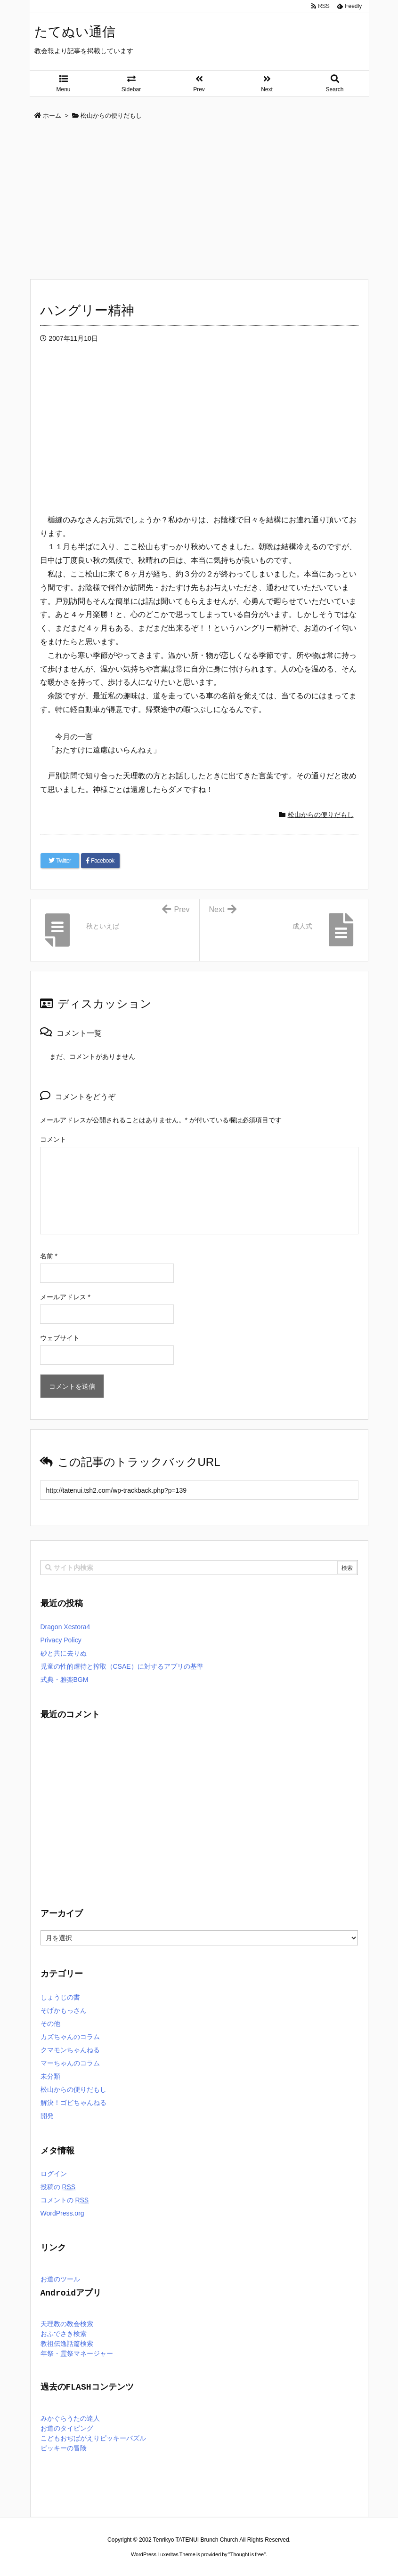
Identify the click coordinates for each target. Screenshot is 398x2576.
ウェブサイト (60, 1338)
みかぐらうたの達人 (70, 2419)
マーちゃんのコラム (70, 2063)
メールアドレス (65, 1297)
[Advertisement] (199, 200)
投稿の (58, 2187)
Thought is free (247, 2554)
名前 (48, 1256)
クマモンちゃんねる (70, 2050)
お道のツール (60, 2279)
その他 (50, 2023)
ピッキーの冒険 (64, 2448)
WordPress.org (62, 2213)
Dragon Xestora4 (65, 1627)
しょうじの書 (60, 1997)
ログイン (54, 2173)
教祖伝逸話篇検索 (67, 2344)
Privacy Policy (61, 1640)
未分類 (50, 2076)
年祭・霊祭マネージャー (77, 2354)
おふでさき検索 (64, 2334)
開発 (47, 2116)
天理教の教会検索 (67, 2324)
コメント (53, 1139)
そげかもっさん (64, 2010)
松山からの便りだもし (321, 814)
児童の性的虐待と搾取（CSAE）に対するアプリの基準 (122, 1666)
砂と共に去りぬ (64, 1653)
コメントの (65, 2200)
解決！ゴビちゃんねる (73, 2102)
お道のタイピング (67, 2428)
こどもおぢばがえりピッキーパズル (93, 2438)
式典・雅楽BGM (65, 1679)
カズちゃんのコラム (70, 2036)
